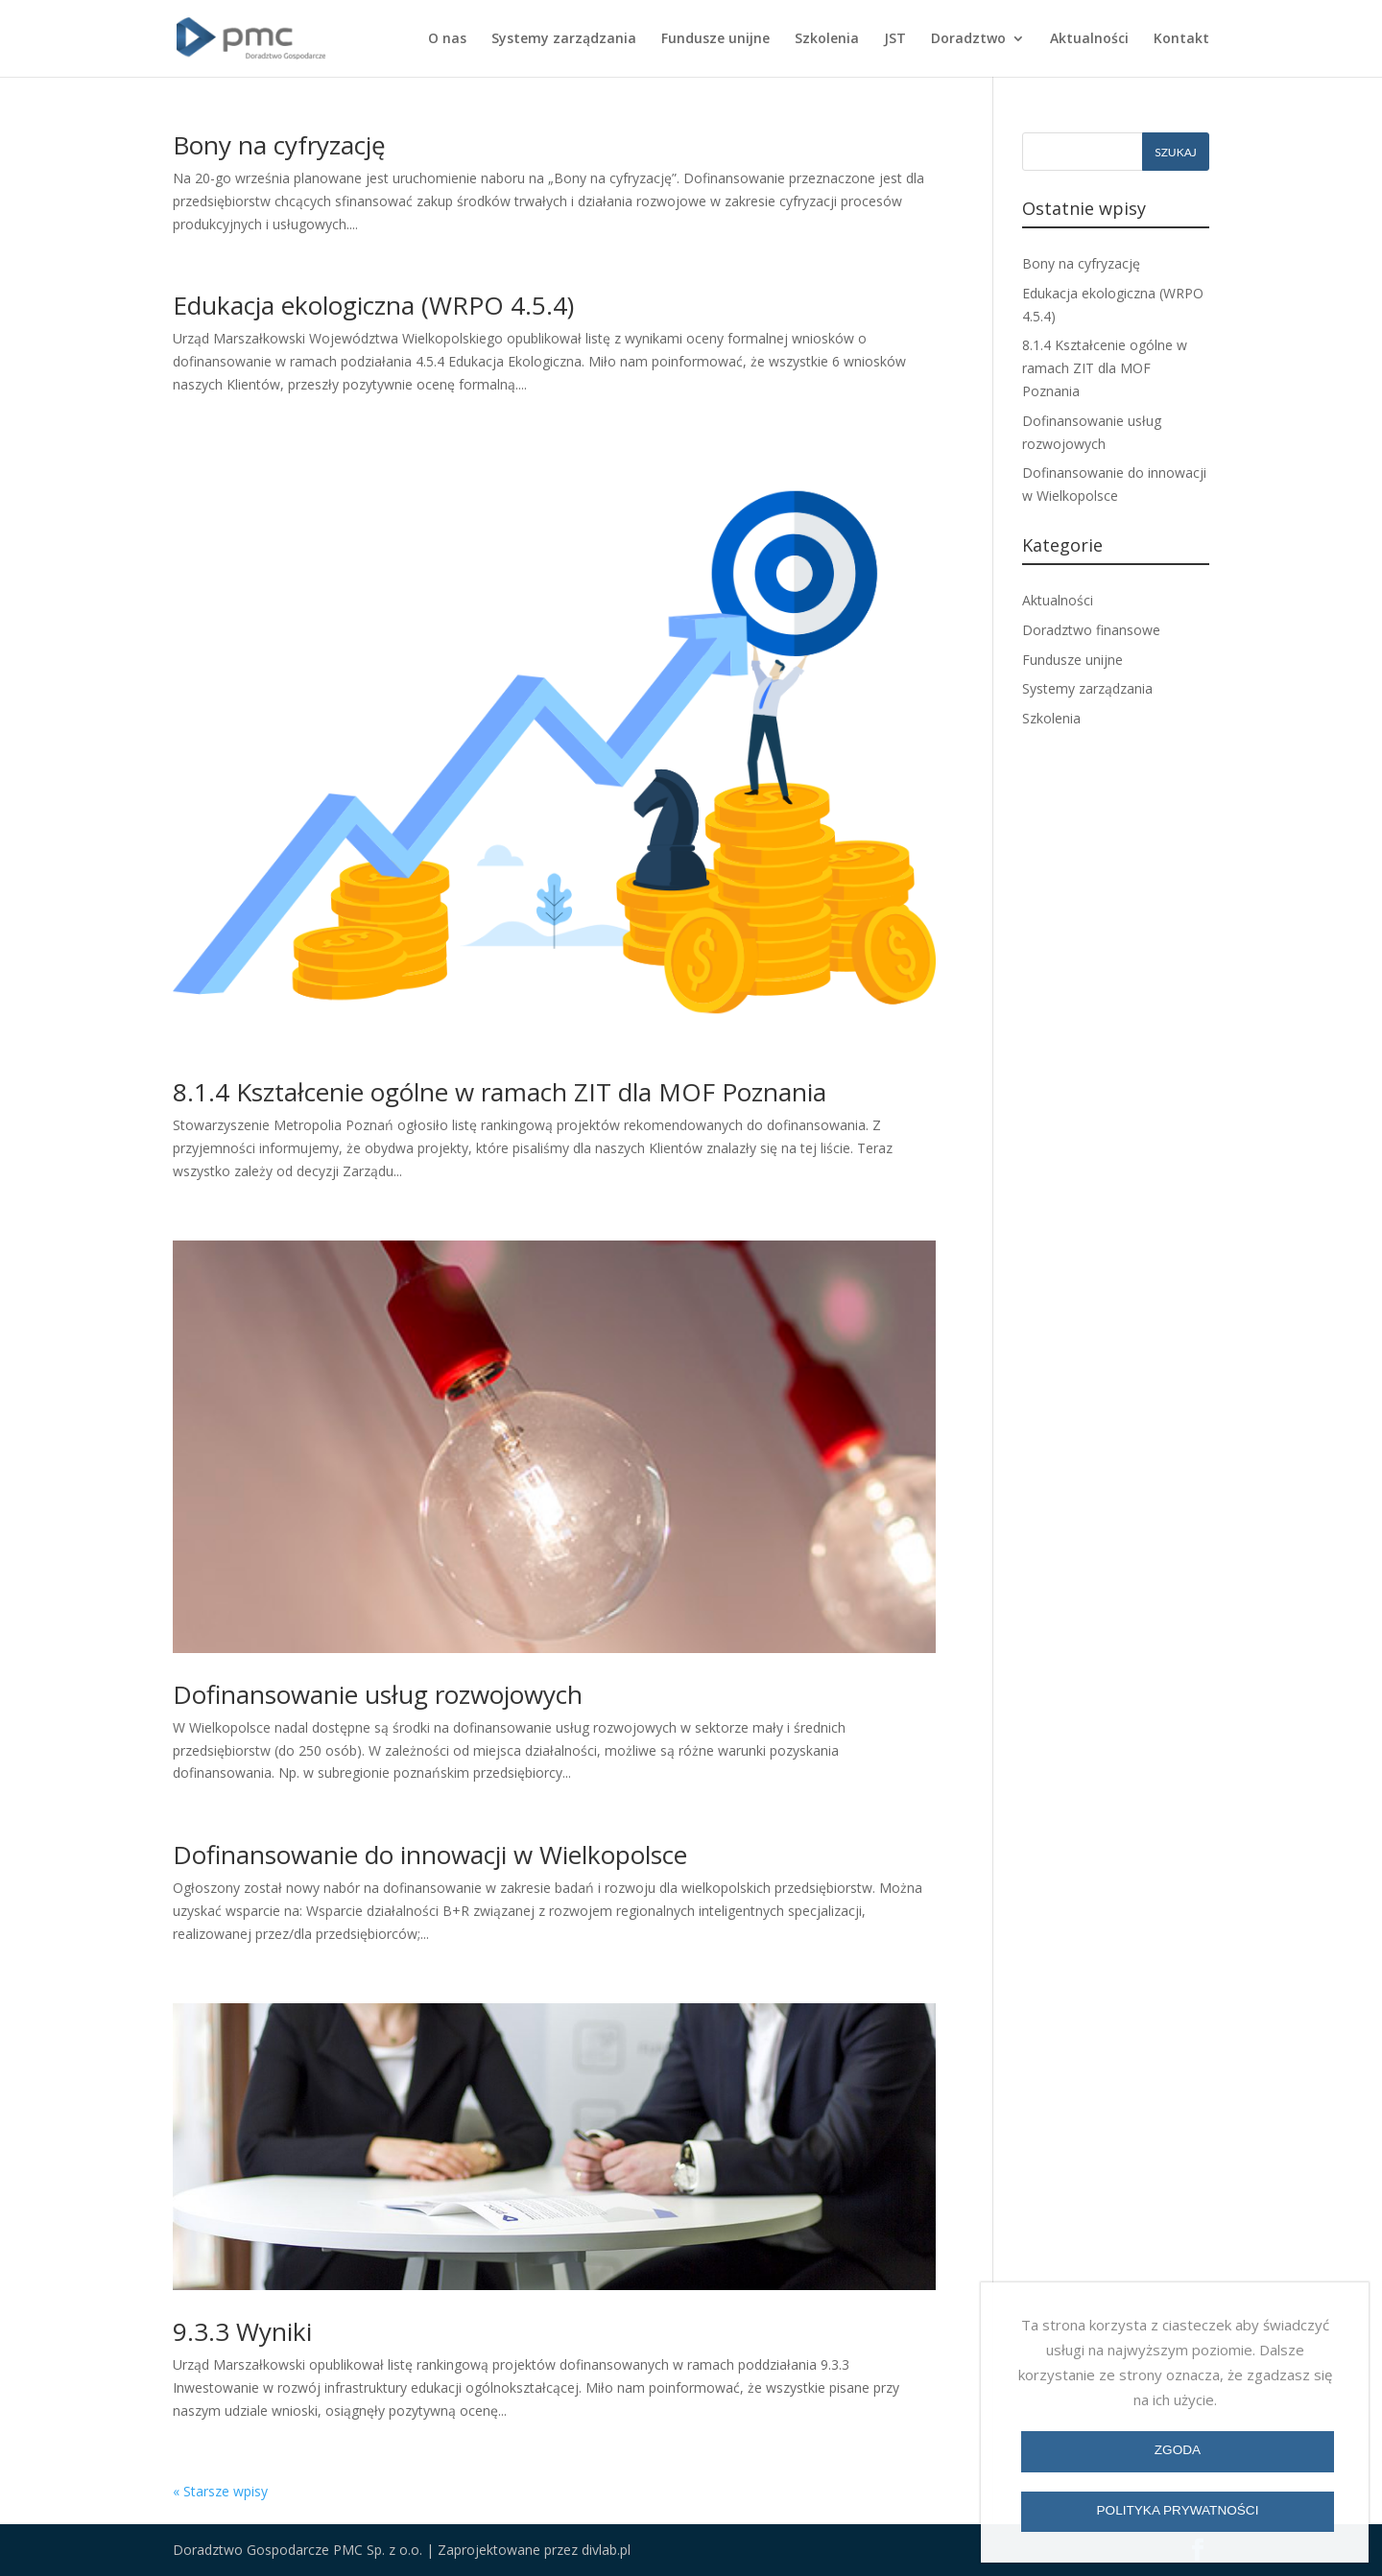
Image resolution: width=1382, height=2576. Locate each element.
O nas (447, 39)
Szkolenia (827, 39)
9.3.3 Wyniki (242, 2331)
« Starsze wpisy (220, 2491)
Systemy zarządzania (563, 39)
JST (895, 39)
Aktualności (1089, 39)
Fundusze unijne (715, 39)
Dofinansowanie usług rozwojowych (378, 1694)
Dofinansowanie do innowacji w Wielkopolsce (430, 1854)
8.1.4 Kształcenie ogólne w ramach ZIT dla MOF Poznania (499, 1092)
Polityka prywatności (1178, 2510)
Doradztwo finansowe (1091, 630)
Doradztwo (968, 39)
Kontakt (1181, 39)
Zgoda (1178, 2450)
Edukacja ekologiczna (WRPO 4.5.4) (373, 305)
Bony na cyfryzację (279, 145)
